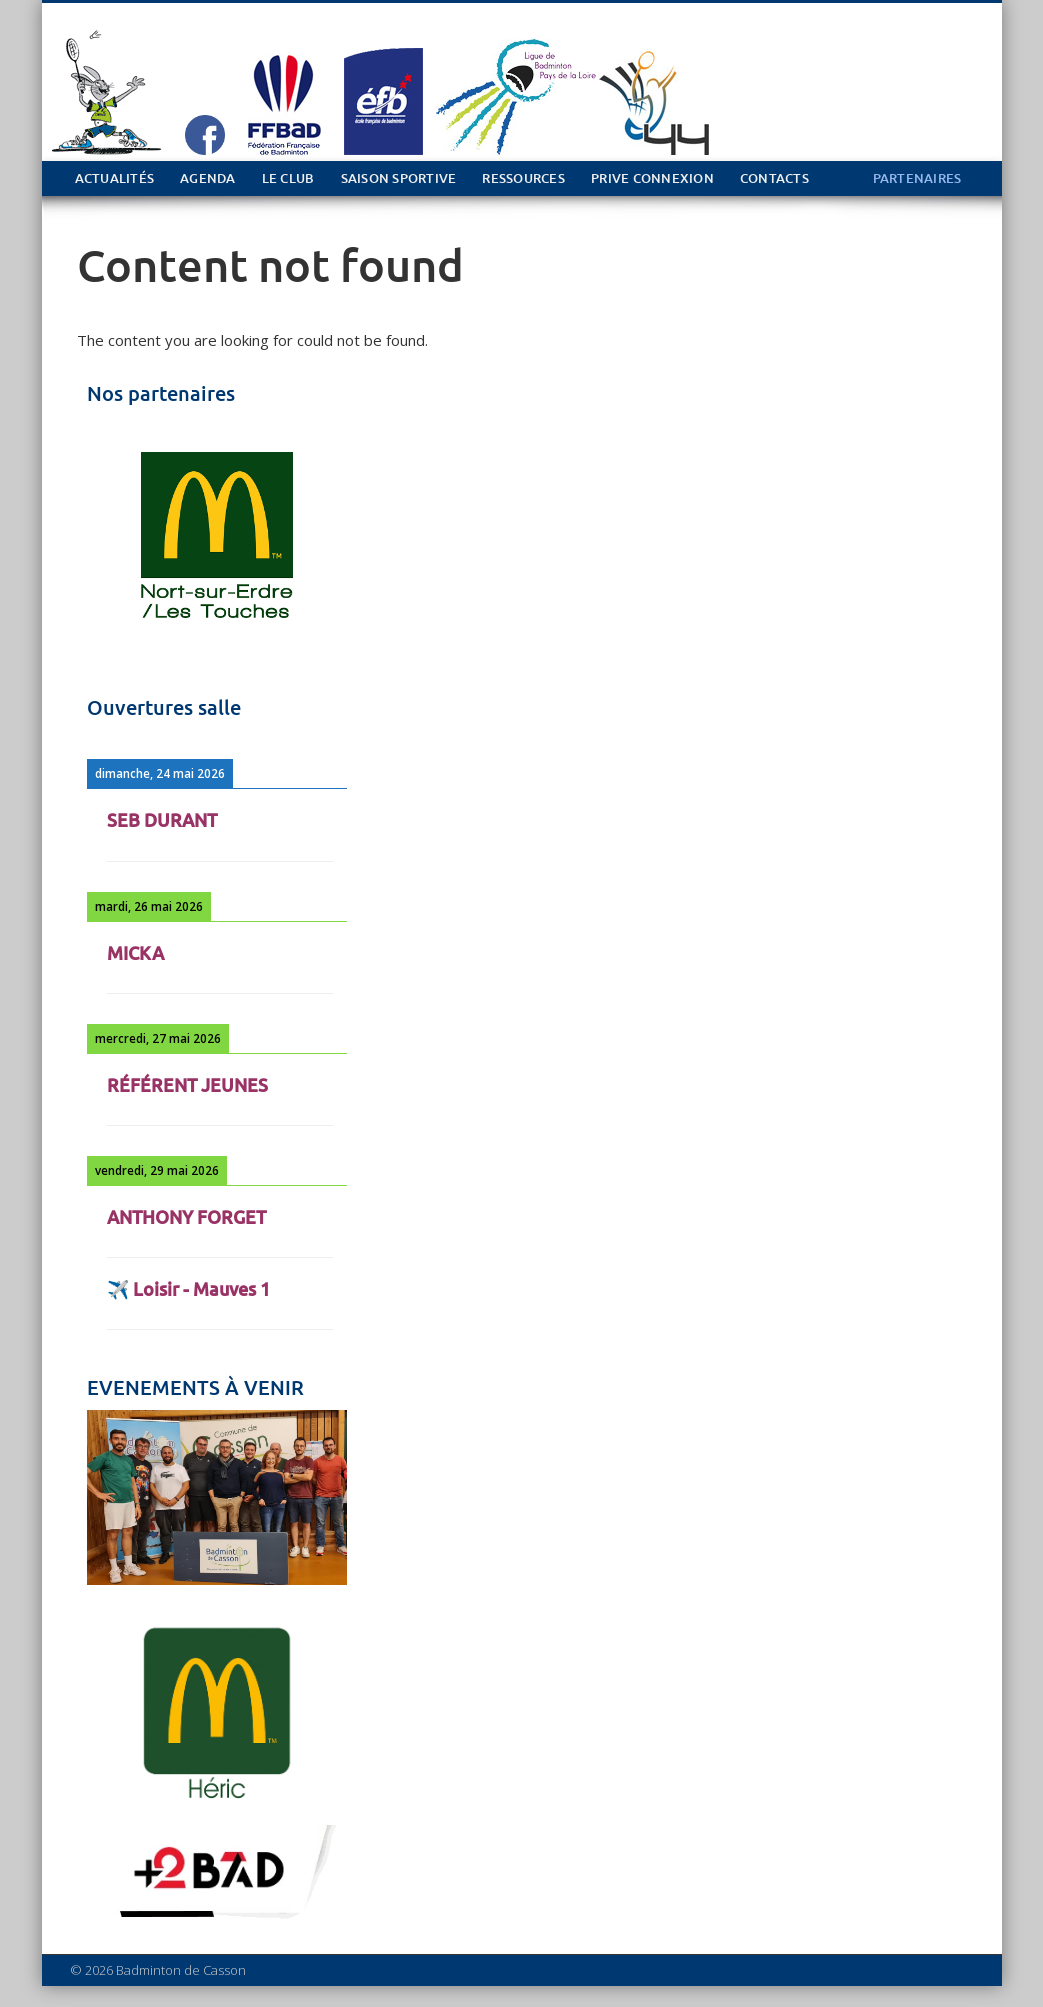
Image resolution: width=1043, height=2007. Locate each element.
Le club (288, 178)
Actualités (115, 178)
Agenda (208, 178)
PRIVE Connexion (652, 178)
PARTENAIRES (917, 178)
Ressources (523, 178)
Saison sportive (399, 178)
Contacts (774, 178)
